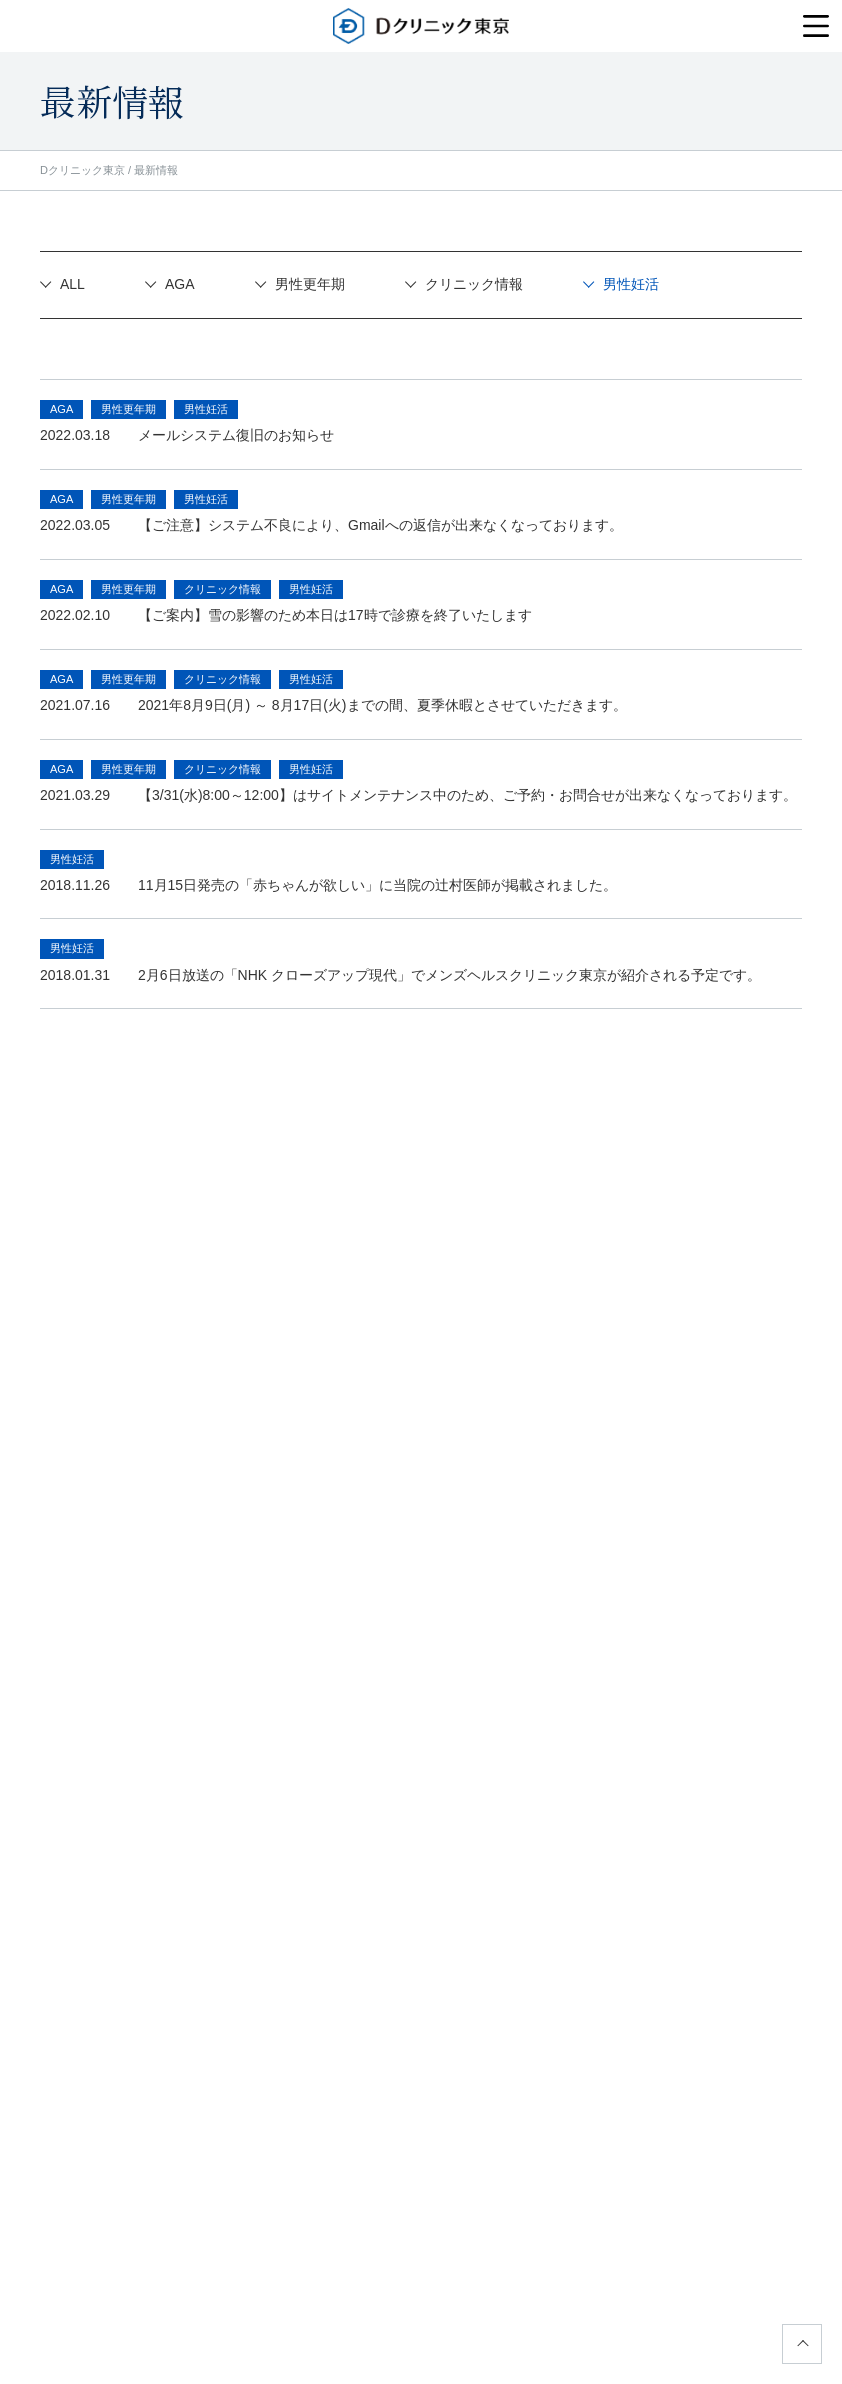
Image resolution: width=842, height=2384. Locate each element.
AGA (180, 284)
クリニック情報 (474, 284)
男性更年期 (310, 284)
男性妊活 (631, 284)
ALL (72, 284)
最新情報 (156, 170)
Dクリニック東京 (82, 170)
